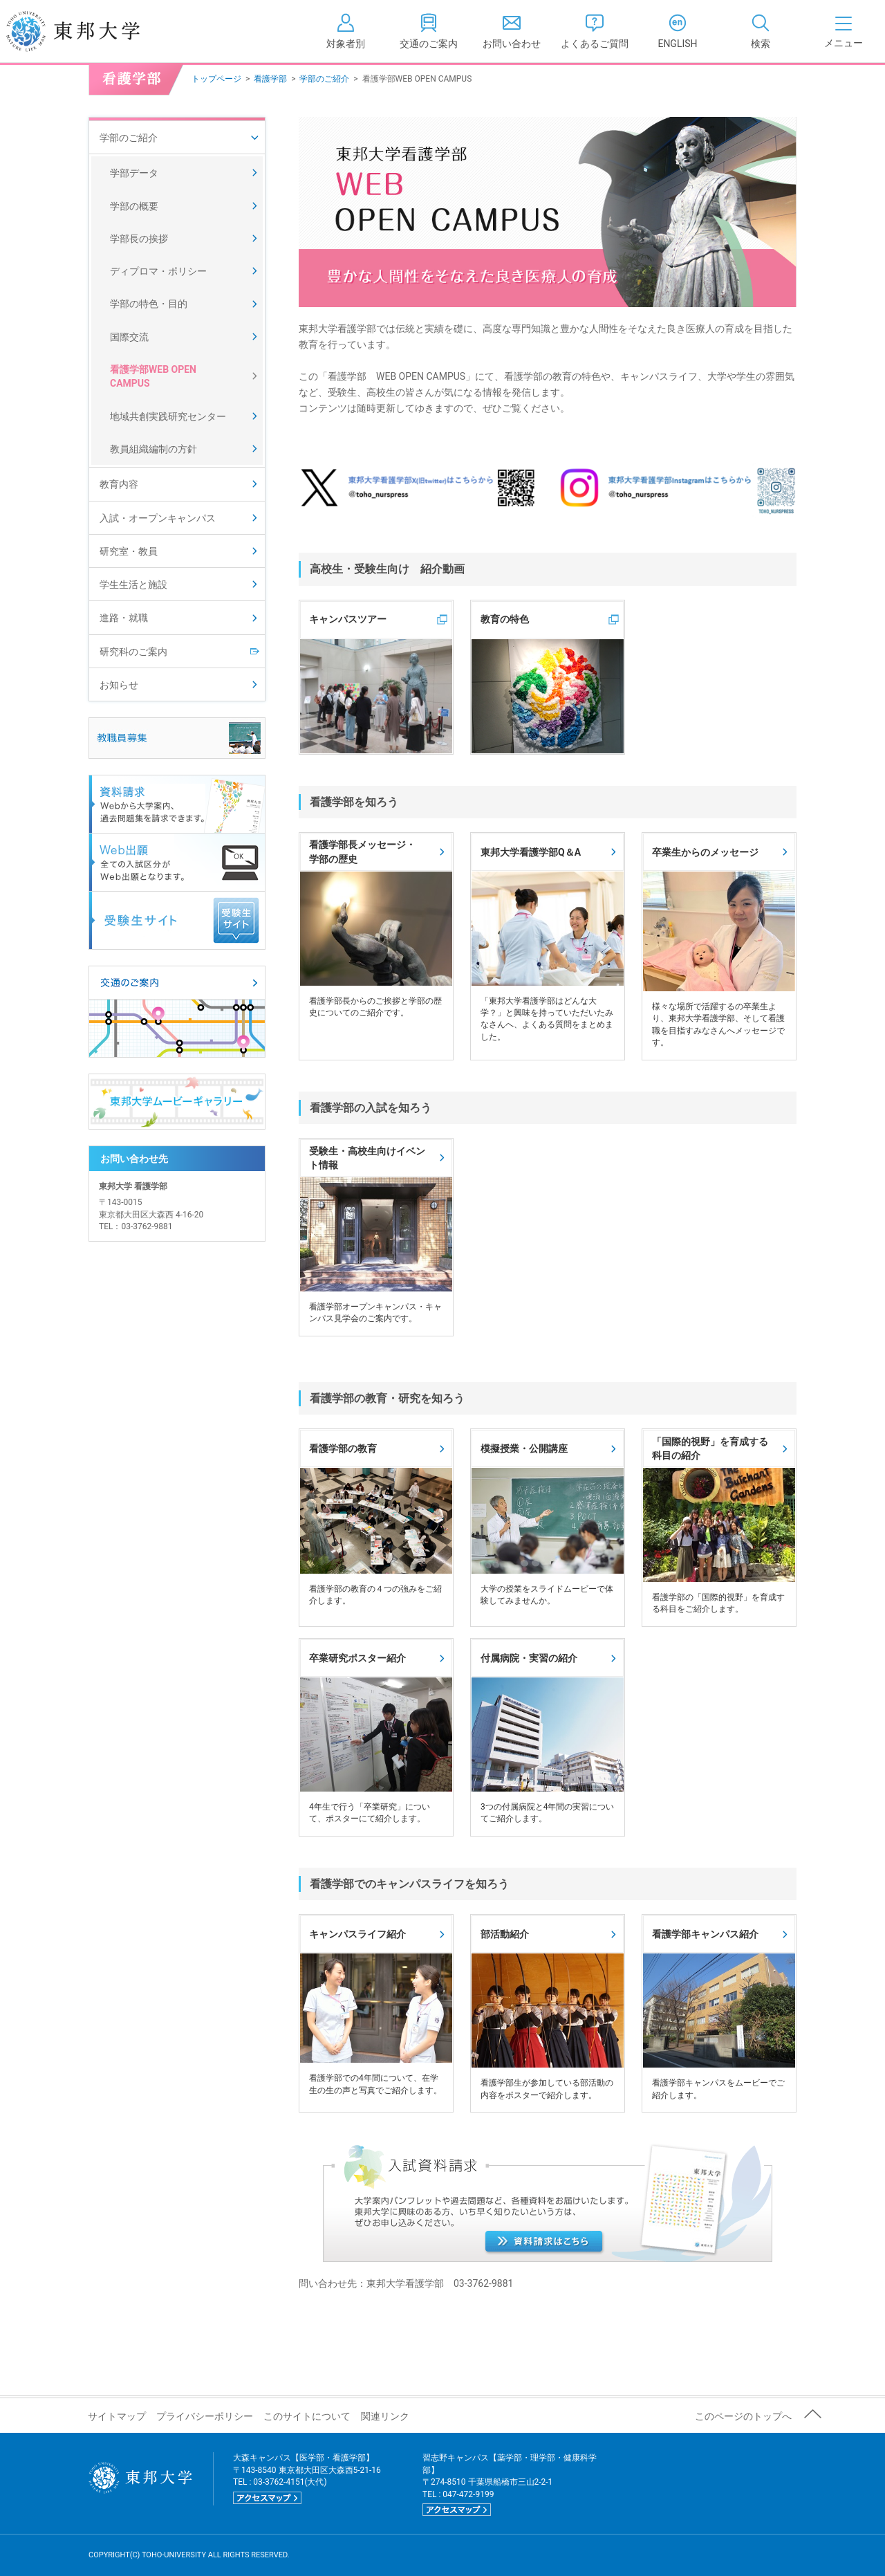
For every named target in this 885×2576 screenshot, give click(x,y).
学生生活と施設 (133, 584)
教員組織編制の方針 (153, 448)
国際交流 (129, 336)
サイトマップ (117, 2416)
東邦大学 (88, 31)
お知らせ (119, 684)
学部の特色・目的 (148, 303)
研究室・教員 (129, 551)
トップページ (216, 79)
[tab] (760, 31)
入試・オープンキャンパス (158, 518)
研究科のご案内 (133, 651)
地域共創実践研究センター (168, 416)
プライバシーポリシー (204, 2416)
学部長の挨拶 (139, 238)
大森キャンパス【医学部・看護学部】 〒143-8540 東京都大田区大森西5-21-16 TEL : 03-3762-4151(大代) (307, 2478)
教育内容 (119, 484)
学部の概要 (134, 206)
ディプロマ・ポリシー (158, 271)
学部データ (134, 172)
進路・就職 (124, 617)
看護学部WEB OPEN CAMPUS (153, 376)
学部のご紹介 (324, 79)
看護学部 (270, 79)
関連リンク (385, 2416)
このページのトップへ (743, 2416)
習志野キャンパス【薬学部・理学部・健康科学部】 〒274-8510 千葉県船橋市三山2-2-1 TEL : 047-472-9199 (509, 2484)
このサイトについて (307, 2416)
